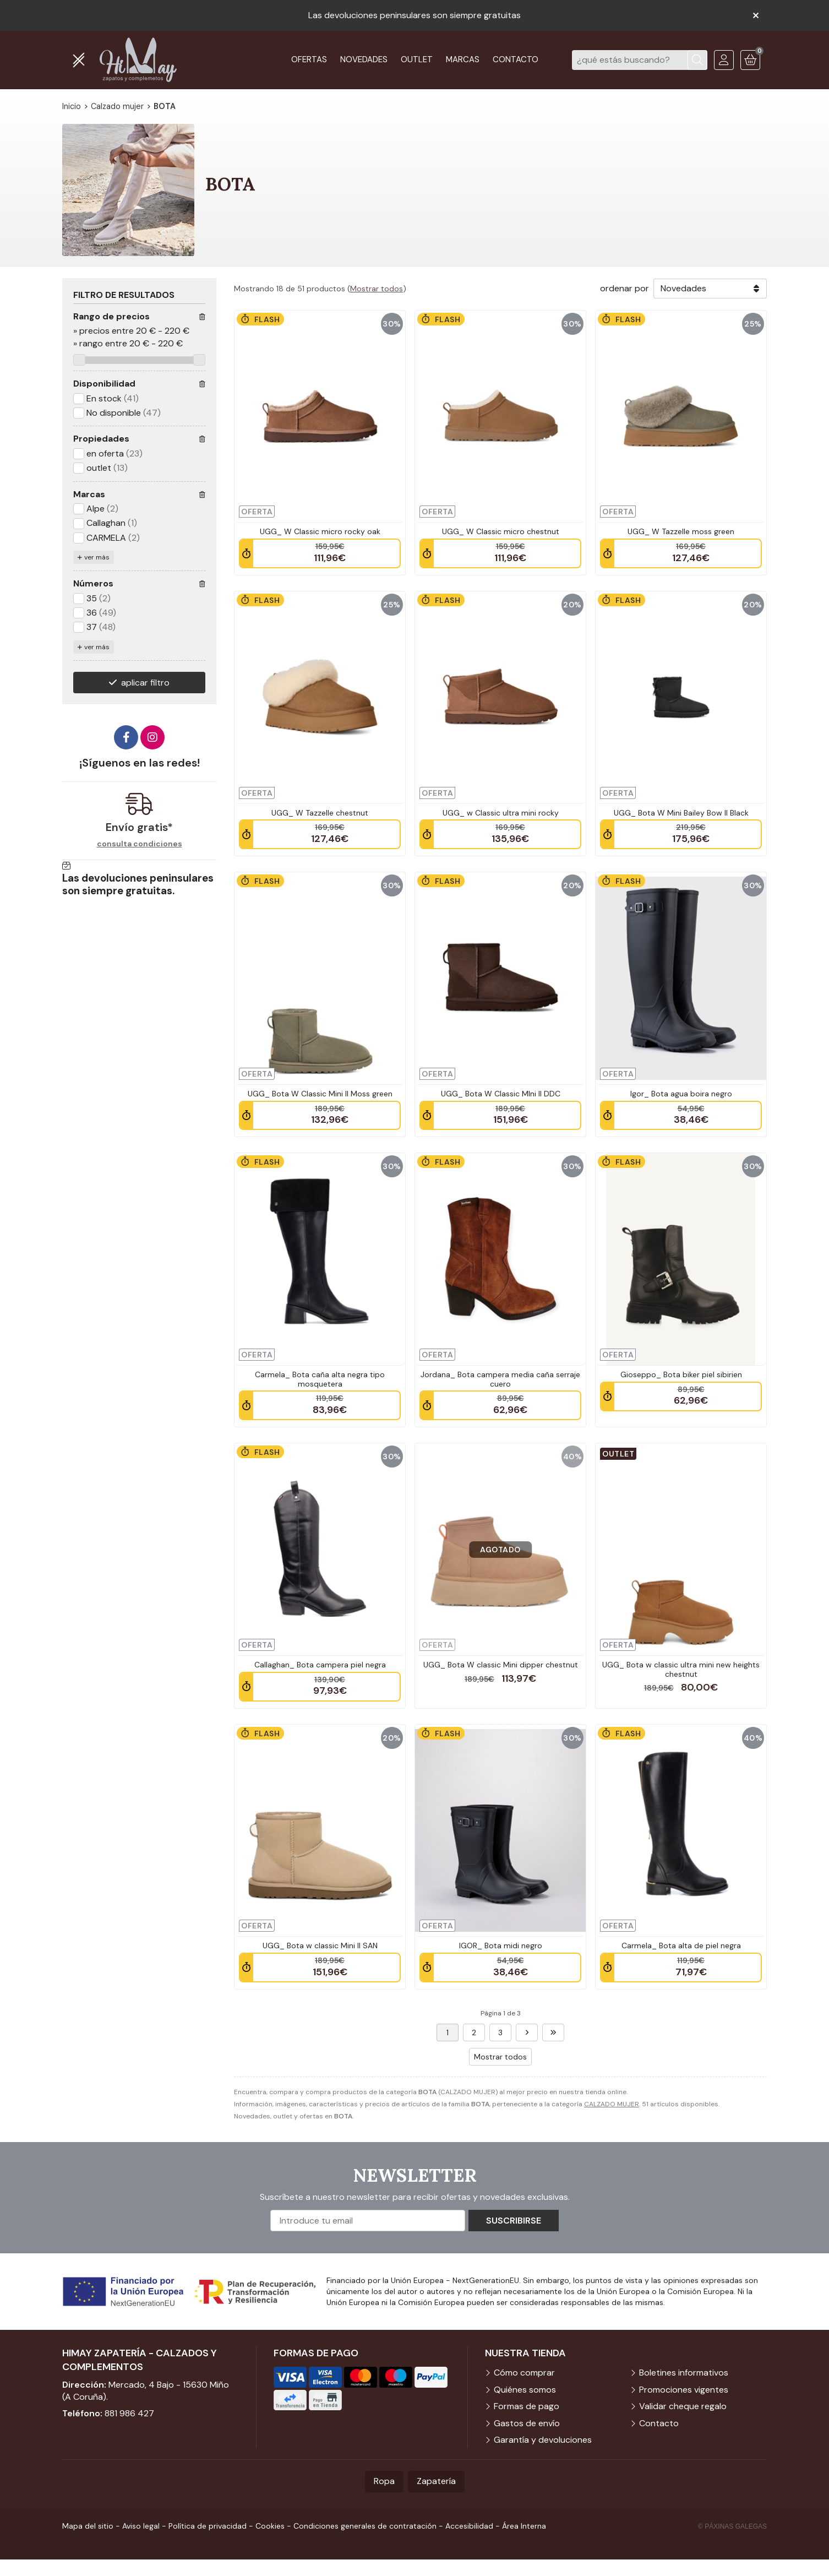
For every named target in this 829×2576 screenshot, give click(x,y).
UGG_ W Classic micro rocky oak (320, 531)
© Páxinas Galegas (732, 2526)
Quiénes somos (525, 2389)
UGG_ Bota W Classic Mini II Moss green (320, 1094)
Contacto (659, 2423)
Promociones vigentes (683, 2389)
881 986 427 (129, 2413)
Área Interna (524, 2526)
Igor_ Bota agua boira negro (681, 1094)
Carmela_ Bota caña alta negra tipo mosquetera (320, 1379)
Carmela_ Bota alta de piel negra (681, 1945)
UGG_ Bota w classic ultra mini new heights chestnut (681, 1669)
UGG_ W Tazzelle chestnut (319, 813)
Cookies (270, 2526)
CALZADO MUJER (611, 2104)
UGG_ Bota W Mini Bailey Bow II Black (681, 813)
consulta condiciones (139, 844)
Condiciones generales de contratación (365, 2526)
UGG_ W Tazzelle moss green (681, 531)
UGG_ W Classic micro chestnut (500, 531)
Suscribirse (513, 2220)
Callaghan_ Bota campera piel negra (320, 1665)
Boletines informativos (683, 2372)
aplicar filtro (145, 682)
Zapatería (436, 2481)
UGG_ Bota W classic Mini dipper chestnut (500, 1665)
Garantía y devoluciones (543, 2439)
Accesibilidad (469, 2526)
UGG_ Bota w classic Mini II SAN (320, 1945)
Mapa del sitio (87, 2526)
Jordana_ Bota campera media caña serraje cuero (500, 1379)
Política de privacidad (207, 2526)
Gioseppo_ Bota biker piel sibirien (681, 1374)
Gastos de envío (527, 2423)
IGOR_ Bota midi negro (500, 1945)
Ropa (384, 2481)
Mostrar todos (376, 289)
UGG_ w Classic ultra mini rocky (501, 813)
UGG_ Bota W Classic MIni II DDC (500, 1094)
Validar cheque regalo (683, 2406)
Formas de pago (526, 2406)
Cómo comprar (524, 2372)
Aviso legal (141, 2526)
